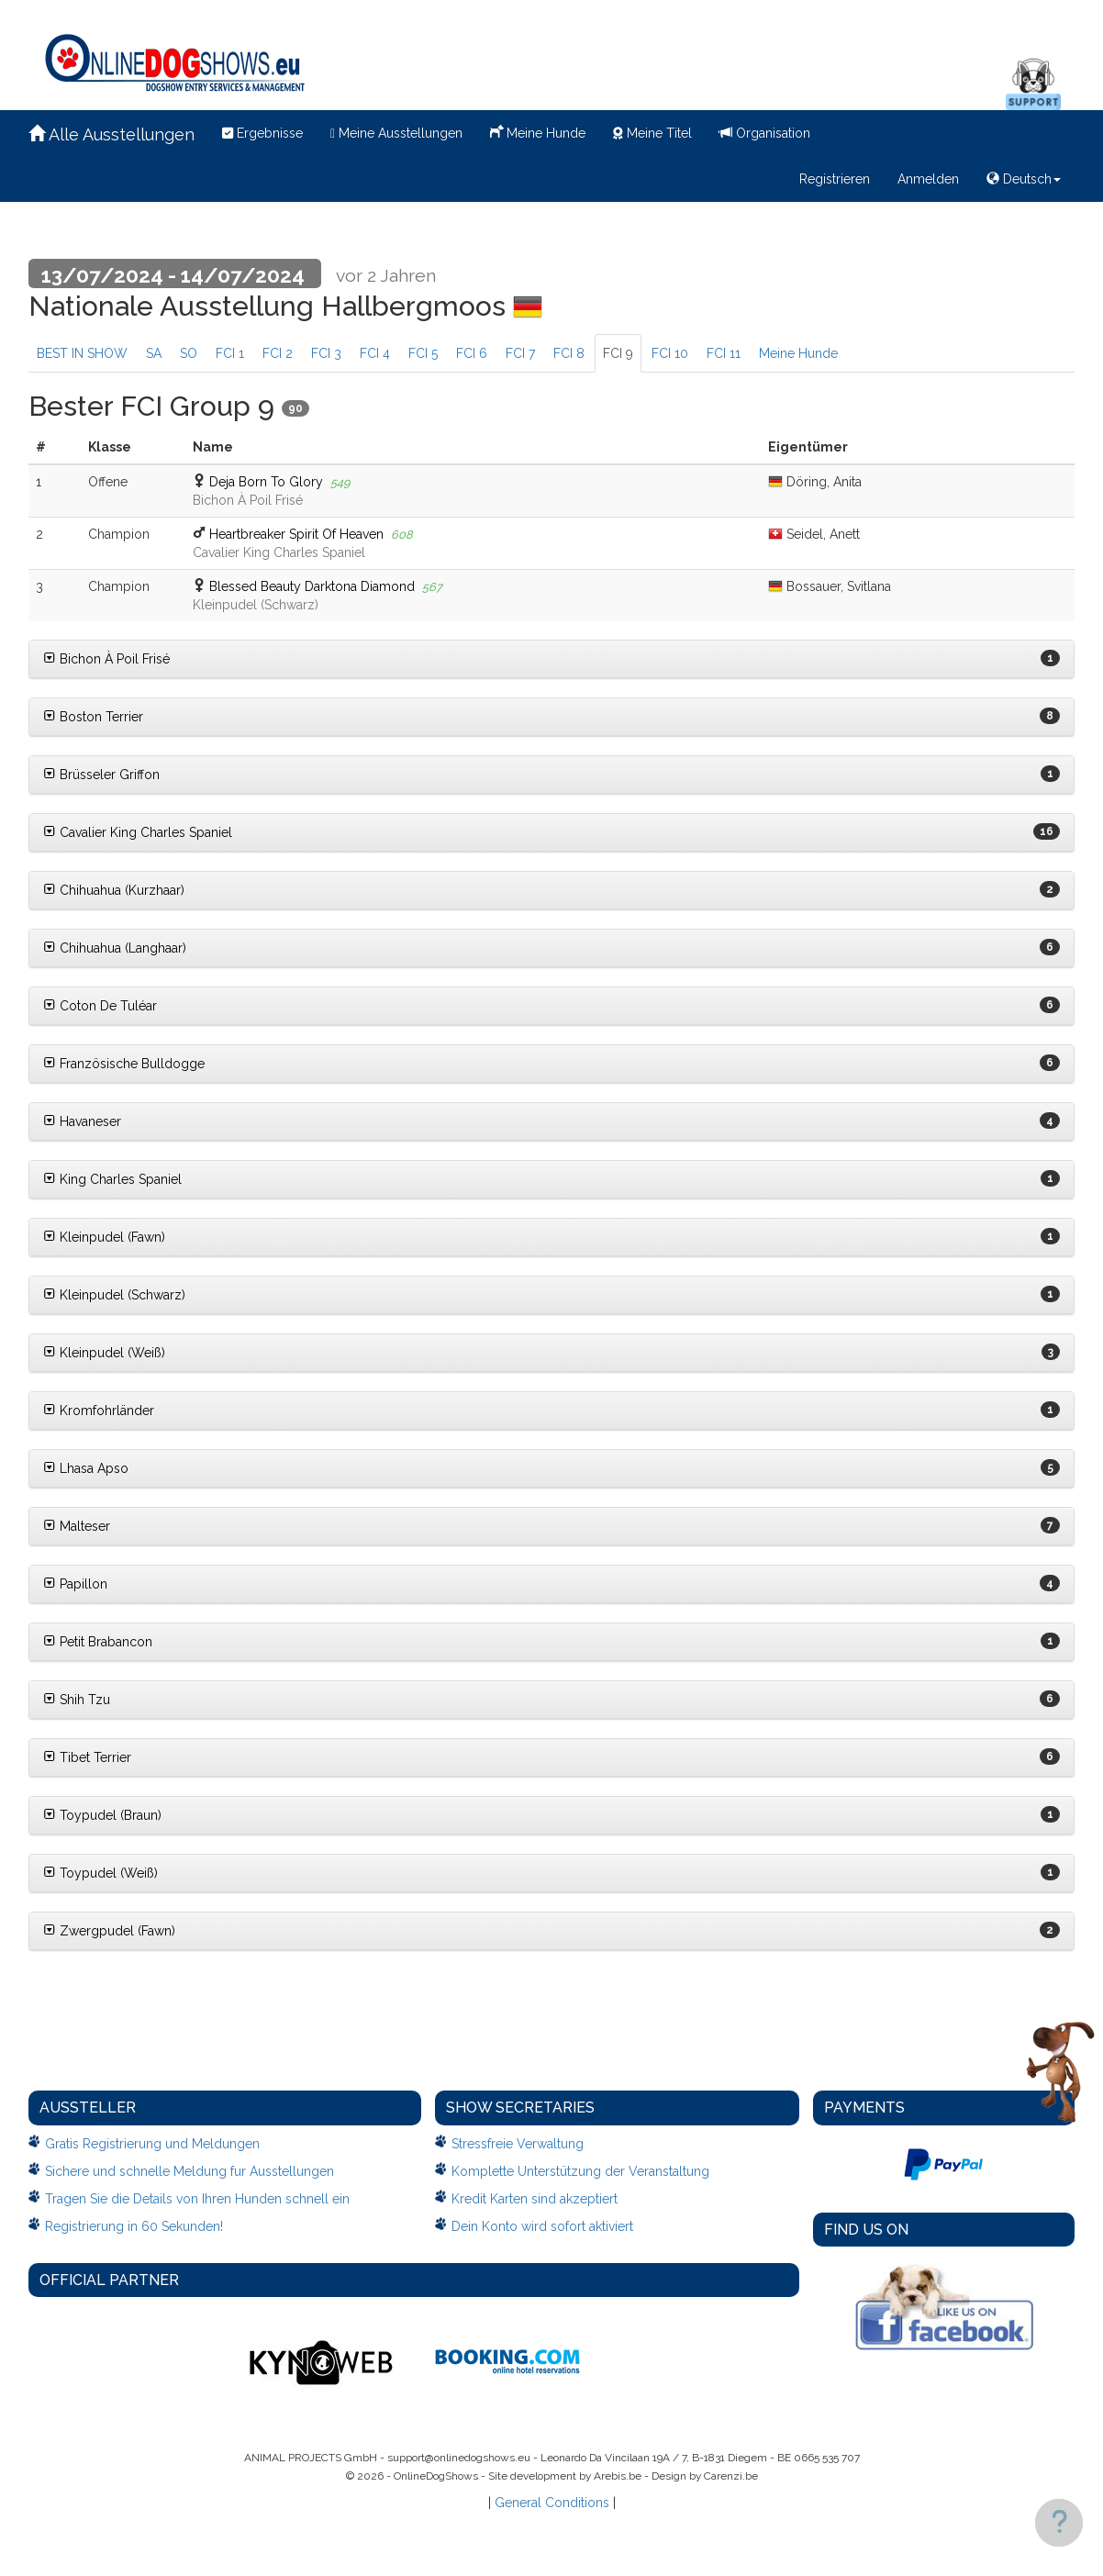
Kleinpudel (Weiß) (104, 1352)
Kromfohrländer (98, 1410)
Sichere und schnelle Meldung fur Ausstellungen (189, 2171)
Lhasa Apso (85, 1468)
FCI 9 (618, 353)
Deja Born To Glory (266, 481)
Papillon (75, 1584)
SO (188, 353)
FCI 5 (423, 353)
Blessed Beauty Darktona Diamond (312, 586)
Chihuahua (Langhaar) (114, 948)
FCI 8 (569, 353)
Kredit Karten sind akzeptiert (534, 2198)
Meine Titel (652, 133)
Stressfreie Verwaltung (517, 2143)
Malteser (76, 1526)
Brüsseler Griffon (101, 774)
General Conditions (552, 2502)
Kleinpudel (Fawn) (104, 1237)
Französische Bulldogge (124, 1063)
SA (154, 353)
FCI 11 (724, 353)
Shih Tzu (76, 1699)
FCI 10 (670, 353)
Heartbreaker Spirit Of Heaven (296, 534)
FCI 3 (326, 353)
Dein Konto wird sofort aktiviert (542, 2226)
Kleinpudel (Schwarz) (114, 1295)
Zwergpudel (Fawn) (109, 1931)
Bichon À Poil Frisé (106, 659)
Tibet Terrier (87, 1757)
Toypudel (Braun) (102, 1815)
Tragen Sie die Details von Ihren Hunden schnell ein (197, 2198)
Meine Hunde (537, 131)
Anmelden (928, 179)
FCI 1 (230, 353)
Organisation (764, 133)
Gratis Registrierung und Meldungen (152, 2143)
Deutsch (1023, 179)
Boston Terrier (93, 716)
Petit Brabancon (97, 1641)
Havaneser (82, 1121)
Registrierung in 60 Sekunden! (134, 2226)
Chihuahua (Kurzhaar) (113, 890)
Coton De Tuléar (100, 1005)
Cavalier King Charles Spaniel (137, 832)
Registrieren (834, 179)
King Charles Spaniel (112, 1179)
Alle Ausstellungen (111, 134)
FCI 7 (520, 353)
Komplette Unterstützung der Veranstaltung (580, 2171)
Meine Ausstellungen (396, 133)
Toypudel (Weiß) (100, 1873)
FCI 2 (277, 353)
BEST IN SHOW (82, 353)
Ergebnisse (262, 133)
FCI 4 (375, 353)
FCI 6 (471, 353)
